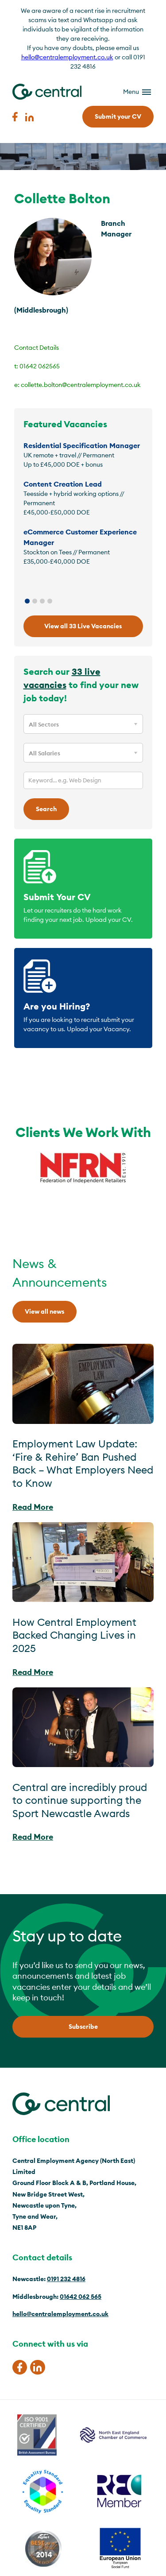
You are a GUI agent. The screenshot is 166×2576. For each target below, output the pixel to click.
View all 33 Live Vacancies (83, 626)
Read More (32, 1507)
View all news (44, 1311)
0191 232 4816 (66, 2279)
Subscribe (83, 2027)
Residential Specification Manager (81, 445)
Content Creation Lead (62, 484)
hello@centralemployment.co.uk (67, 57)
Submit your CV (118, 116)
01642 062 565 (80, 2297)
